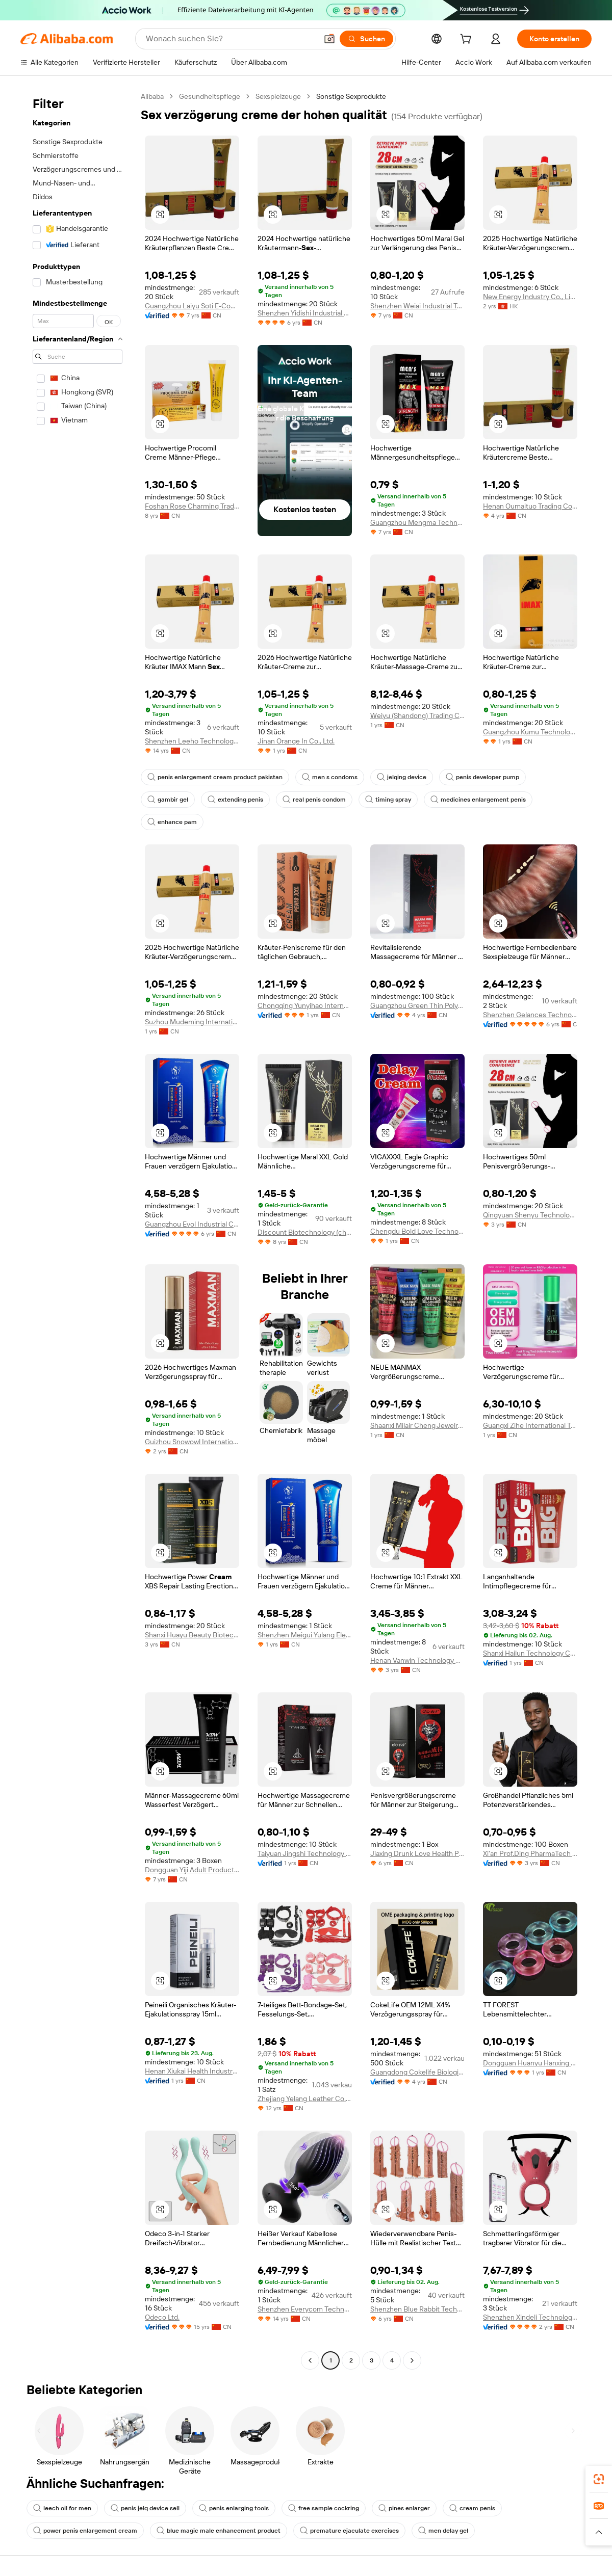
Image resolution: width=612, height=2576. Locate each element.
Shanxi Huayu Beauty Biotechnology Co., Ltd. (192, 1635)
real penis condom (314, 799)
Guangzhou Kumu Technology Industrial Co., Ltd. (530, 732)
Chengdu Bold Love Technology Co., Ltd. (417, 1231)
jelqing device (401, 777)
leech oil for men (62, 2508)
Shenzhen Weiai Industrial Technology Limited (417, 306)
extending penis (235, 799)
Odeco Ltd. (162, 2317)
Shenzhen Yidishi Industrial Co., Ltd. (305, 313)
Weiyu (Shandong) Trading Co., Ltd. (417, 715)
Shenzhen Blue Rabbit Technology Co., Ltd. (417, 2309)
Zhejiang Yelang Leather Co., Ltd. (305, 2098)
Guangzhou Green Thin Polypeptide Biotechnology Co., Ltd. (417, 1005)
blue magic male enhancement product (218, 2531)
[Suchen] (366, 39)
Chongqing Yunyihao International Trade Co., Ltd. (305, 1005)
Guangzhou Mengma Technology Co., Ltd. (417, 522)
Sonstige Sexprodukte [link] (351, 96)
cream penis (472, 2508)
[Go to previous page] (310, 2360)
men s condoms (330, 777)
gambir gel (167, 799)
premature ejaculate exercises (349, 2531)
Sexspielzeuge (278, 96)
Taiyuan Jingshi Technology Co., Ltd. (305, 1853)
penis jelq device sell (145, 2508)
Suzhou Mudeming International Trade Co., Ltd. (192, 1022)
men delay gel (443, 2531)
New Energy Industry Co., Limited (530, 297)
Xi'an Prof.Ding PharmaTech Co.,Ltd (530, 1853)
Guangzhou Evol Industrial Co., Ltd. (192, 1224)
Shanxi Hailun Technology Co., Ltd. (530, 1653)
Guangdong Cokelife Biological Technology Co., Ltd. (417, 2072)
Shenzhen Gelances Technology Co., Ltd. (530, 1015)
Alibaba (152, 96)
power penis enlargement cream (85, 2531)
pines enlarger (404, 2508)
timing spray (388, 799)
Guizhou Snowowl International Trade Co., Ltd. (192, 1442)
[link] (598, 2479)
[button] (329, 39)
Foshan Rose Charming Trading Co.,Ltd (192, 506)
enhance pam (172, 822)
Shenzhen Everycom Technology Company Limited (305, 2309)
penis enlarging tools (234, 2508)
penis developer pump (482, 777)
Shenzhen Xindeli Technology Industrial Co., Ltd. (530, 2317)
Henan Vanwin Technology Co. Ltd (417, 1660)
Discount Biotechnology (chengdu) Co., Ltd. (305, 1232)
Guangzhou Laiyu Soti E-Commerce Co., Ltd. (192, 306)
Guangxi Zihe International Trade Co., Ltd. (530, 1425)
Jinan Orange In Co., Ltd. (296, 741)
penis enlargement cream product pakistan (215, 777)
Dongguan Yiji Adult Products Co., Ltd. (192, 1870)
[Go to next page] (412, 2360)
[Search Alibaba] (230, 38)
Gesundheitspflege (209, 96)
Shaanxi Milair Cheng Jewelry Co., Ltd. (417, 1425)
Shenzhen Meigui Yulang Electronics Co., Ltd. (305, 1635)
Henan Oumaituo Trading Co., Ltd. (530, 506)
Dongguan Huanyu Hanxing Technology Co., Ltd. (530, 2063)
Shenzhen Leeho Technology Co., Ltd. (192, 741)
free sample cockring (323, 2508)
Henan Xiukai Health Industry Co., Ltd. (192, 2071)
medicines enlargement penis (478, 799)
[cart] (467, 40)
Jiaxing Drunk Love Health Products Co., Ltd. (417, 1853)
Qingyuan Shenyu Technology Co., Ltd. (530, 1215)
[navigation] (78, 1230)
